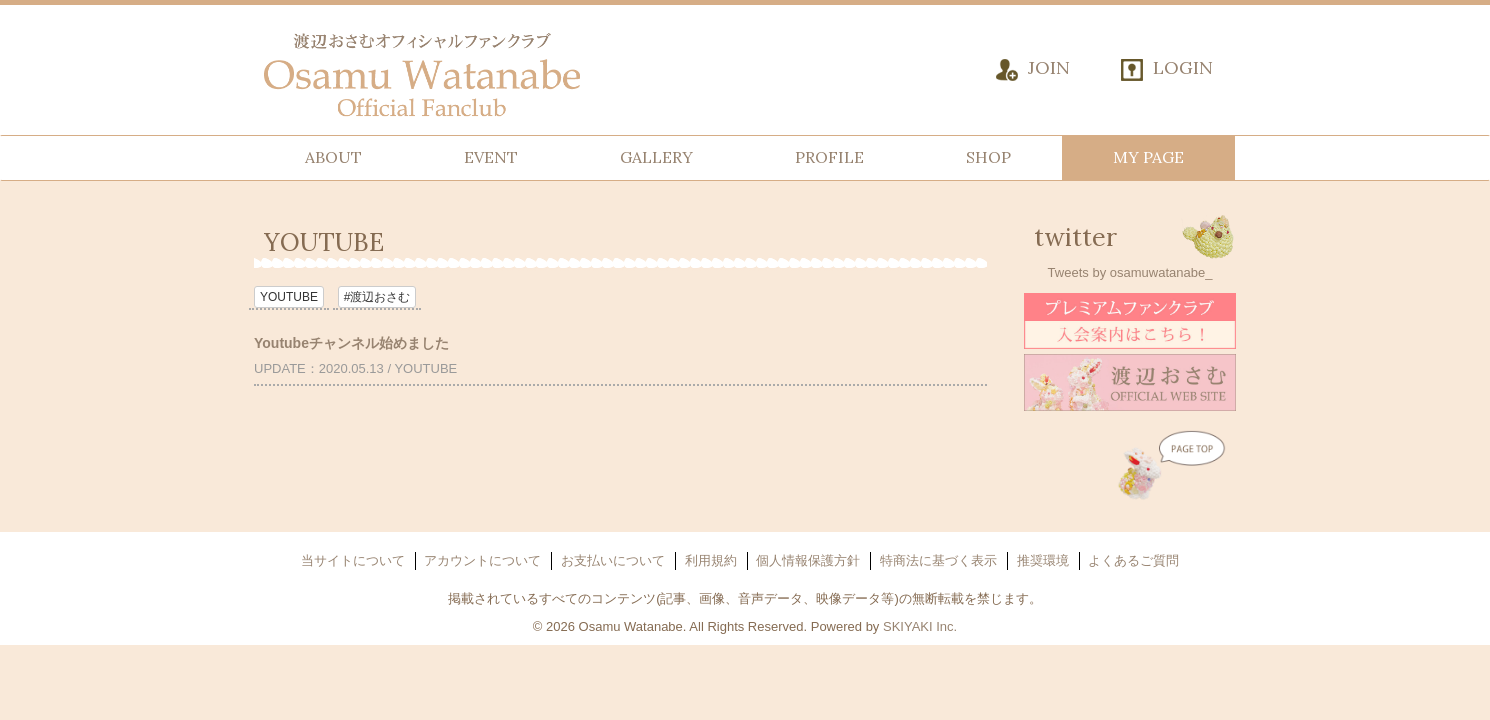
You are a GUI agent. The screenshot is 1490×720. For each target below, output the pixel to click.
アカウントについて (482, 560)
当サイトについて (353, 560)
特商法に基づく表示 (938, 560)
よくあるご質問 (1133, 560)
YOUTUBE (289, 297)
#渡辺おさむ (377, 297)
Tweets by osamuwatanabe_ (1130, 272)
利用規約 (711, 560)
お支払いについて (613, 560)
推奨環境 (1043, 560)
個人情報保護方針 (808, 560)
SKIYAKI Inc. (920, 626)
